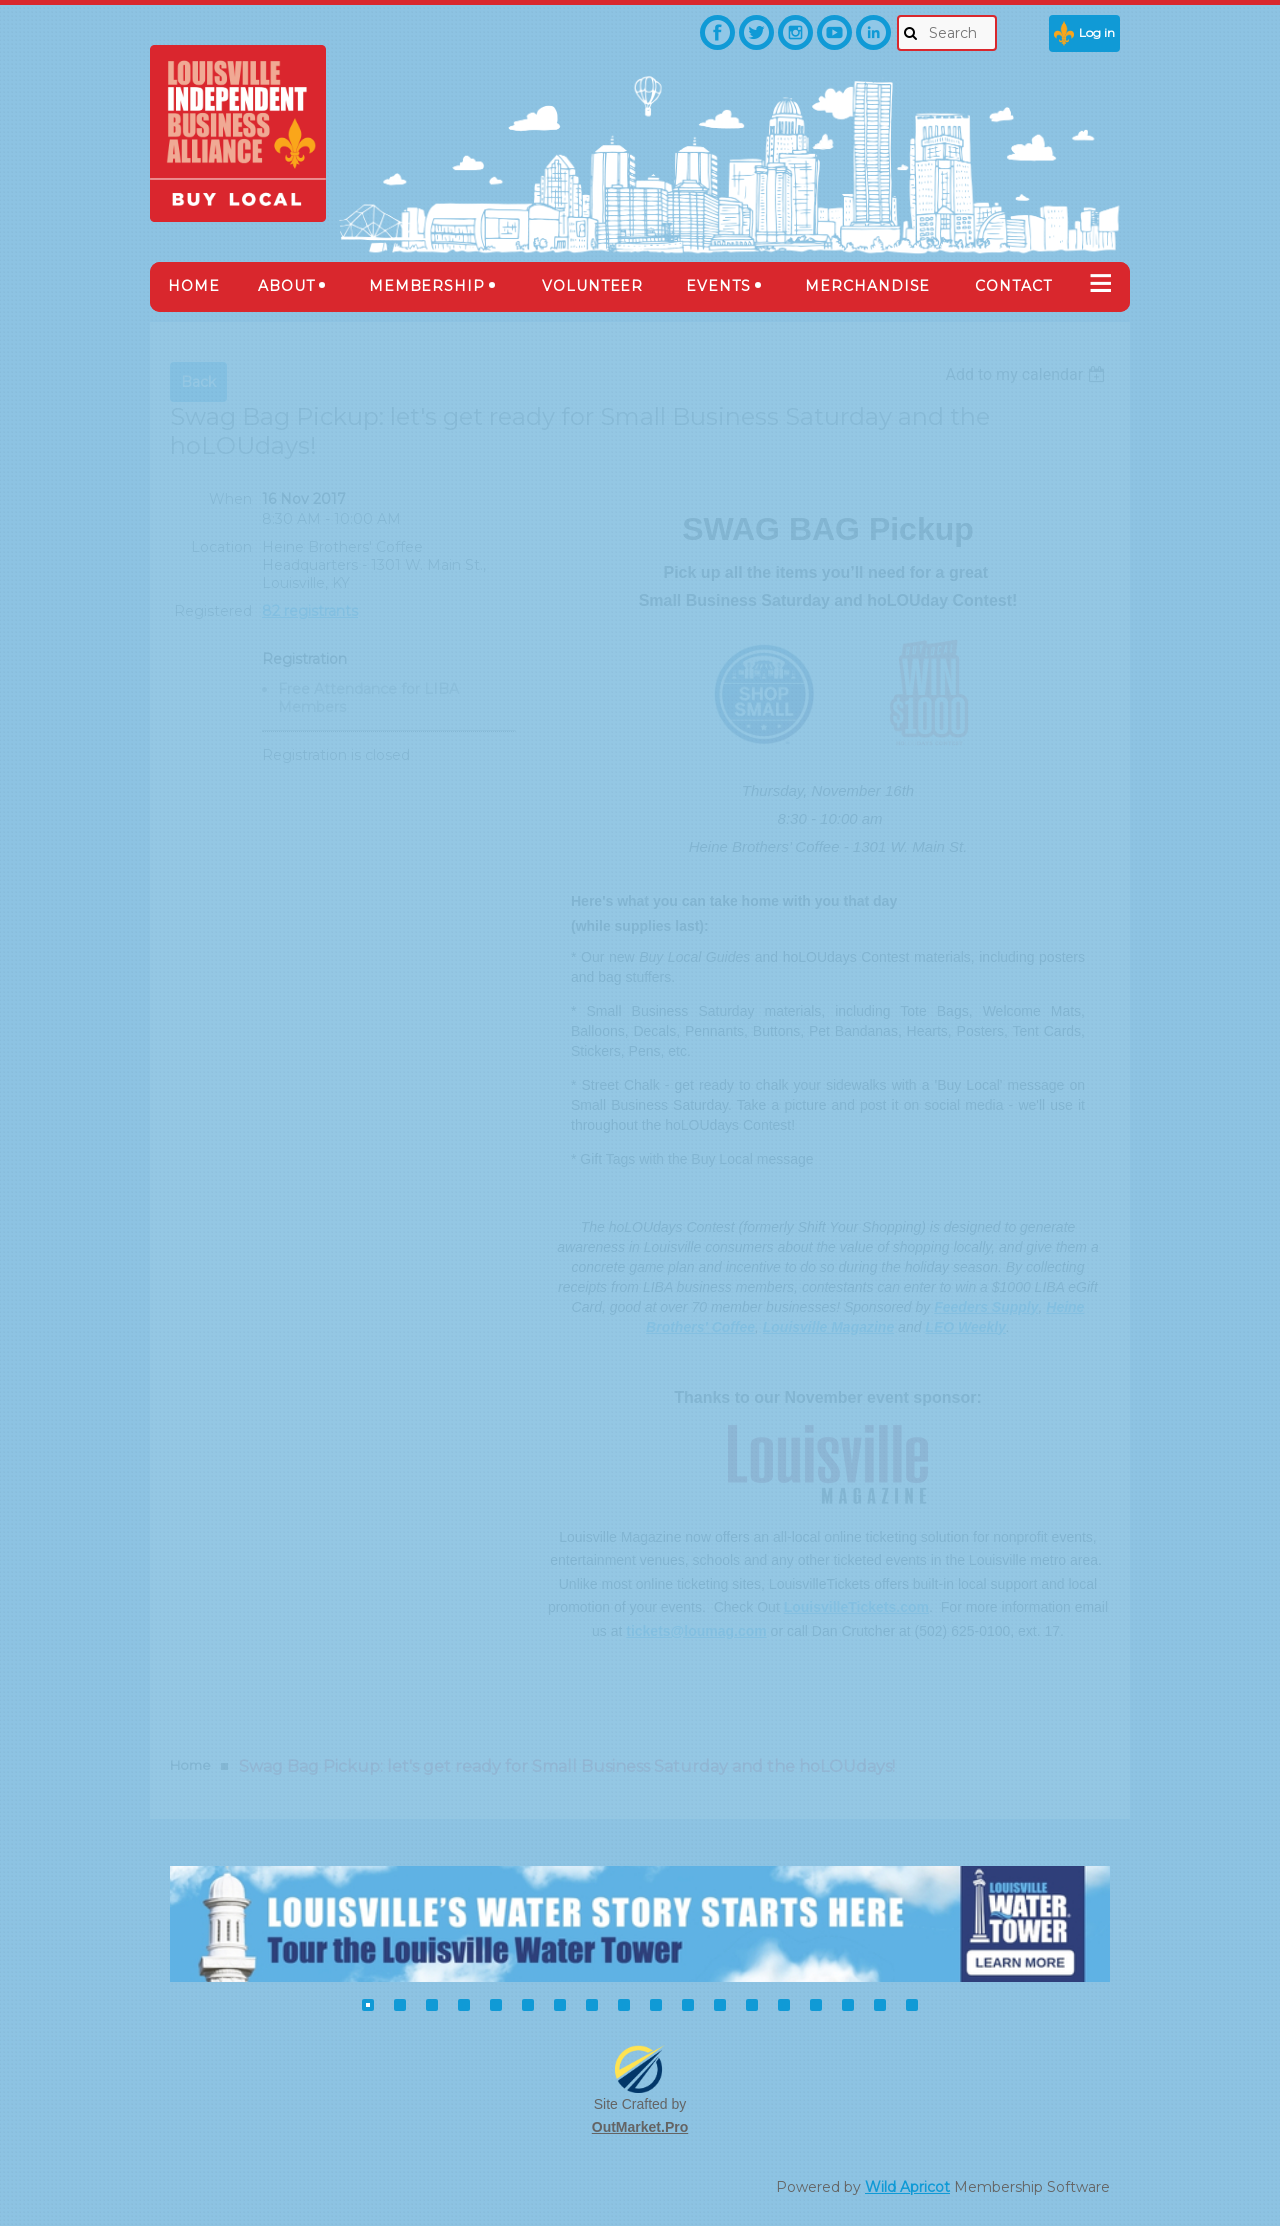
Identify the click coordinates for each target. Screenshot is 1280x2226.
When (230, 499)
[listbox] (1027, 374)
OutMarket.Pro (640, 2127)
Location (221, 547)
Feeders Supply (986, 1307)
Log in (1097, 32)
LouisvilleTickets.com (856, 1607)
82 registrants (310, 611)
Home (190, 1765)
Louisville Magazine (828, 1327)
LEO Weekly (965, 1327)
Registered (213, 611)
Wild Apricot (907, 2187)
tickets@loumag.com (696, 1631)
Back (198, 382)
